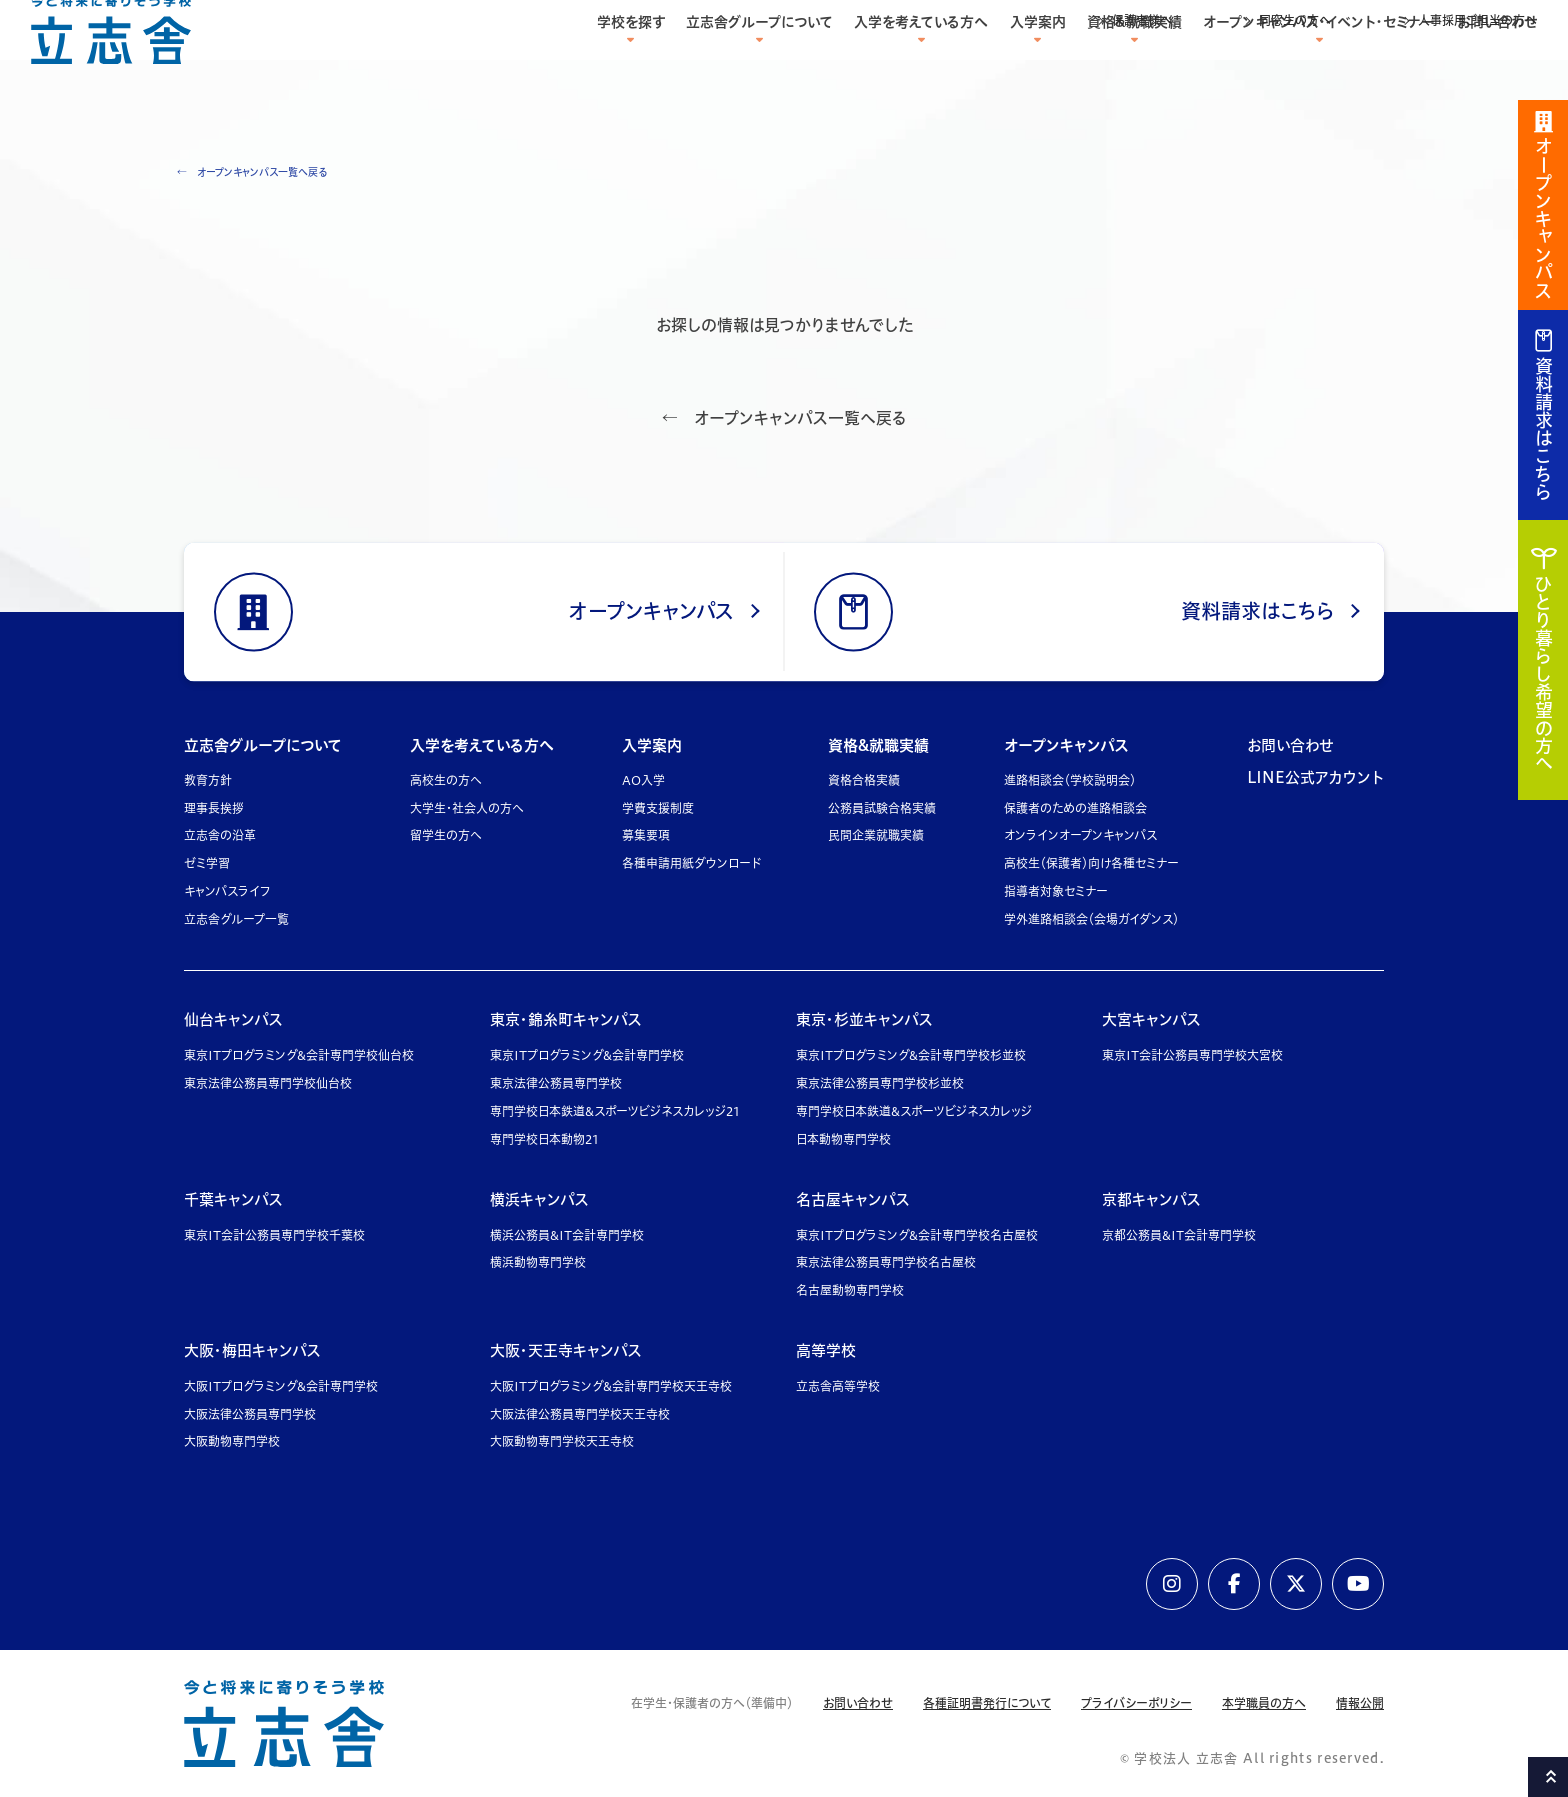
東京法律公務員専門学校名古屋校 (886, 1262)
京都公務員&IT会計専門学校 (1179, 1235)
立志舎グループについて (759, 62)
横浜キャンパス (539, 1199)
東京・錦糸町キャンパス (566, 1019)
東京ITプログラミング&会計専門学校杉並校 (911, 1055)
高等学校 (826, 1350)
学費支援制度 (658, 808)
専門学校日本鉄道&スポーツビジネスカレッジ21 (615, 1111)
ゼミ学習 (206, 863)
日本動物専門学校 (843, 1139)
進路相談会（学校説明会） (1070, 780)
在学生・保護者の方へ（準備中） (712, 1703)
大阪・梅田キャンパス (252, 1350)
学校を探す (631, 62)
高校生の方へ (446, 780)
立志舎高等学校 (838, 1386)
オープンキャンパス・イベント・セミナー (1319, 62)
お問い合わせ (1497, 62)
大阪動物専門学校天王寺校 (562, 1441)
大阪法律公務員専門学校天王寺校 (580, 1414)
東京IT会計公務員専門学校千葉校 (274, 1235)
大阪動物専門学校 (232, 1441)
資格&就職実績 (1134, 62)
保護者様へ (1142, 20)
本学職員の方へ (1264, 1703)
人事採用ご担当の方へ (1477, 20)
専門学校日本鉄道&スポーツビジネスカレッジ (914, 1111)
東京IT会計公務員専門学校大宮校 (1192, 1055)
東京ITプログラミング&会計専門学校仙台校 (299, 1055)
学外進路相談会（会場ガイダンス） (1091, 919)
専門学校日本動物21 (544, 1139)
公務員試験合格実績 (882, 808)
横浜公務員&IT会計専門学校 (567, 1235)
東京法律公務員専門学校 (556, 1083)
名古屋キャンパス (853, 1199)
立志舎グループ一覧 (236, 919)
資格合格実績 (864, 780)
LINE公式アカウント (1315, 777)
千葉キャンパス (233, 1199)
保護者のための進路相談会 (1075, 808)
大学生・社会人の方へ (467, 808)
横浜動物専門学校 (538, 1262)
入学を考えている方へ (921, 62)
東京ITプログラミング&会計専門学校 (587, 1055)
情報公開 (1360, 1703)
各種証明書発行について (987, 1703)
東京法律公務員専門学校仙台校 (268, 1083)
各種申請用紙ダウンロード (691, 863)
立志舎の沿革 (220, 835)
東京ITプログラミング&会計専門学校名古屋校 (917, 1235)
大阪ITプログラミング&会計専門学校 (281, 1386)
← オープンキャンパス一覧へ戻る (252, 172)
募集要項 (646, 835)
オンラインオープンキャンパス (1080, 835)
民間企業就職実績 (876, 835)
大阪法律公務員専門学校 (250, 1414)
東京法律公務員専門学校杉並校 (880, 1083)
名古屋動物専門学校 (850, 1290)
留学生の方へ (446, 835)
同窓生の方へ (1295, 20)
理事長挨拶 (214, 808)
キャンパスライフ (227, 891)
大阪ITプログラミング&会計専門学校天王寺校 (611, 1386)
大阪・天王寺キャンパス (566, 1350)
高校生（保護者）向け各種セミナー (1091, 863)
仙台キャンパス (233, 1019)
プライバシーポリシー (1136, 1703)
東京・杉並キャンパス (864, 1019)
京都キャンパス (1151, 1199)
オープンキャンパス (1066, 745)
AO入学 (643, 780)
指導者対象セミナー (1056, 891)
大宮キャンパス (1151, 1019)
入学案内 (1038, 62)
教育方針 (208, 780)
